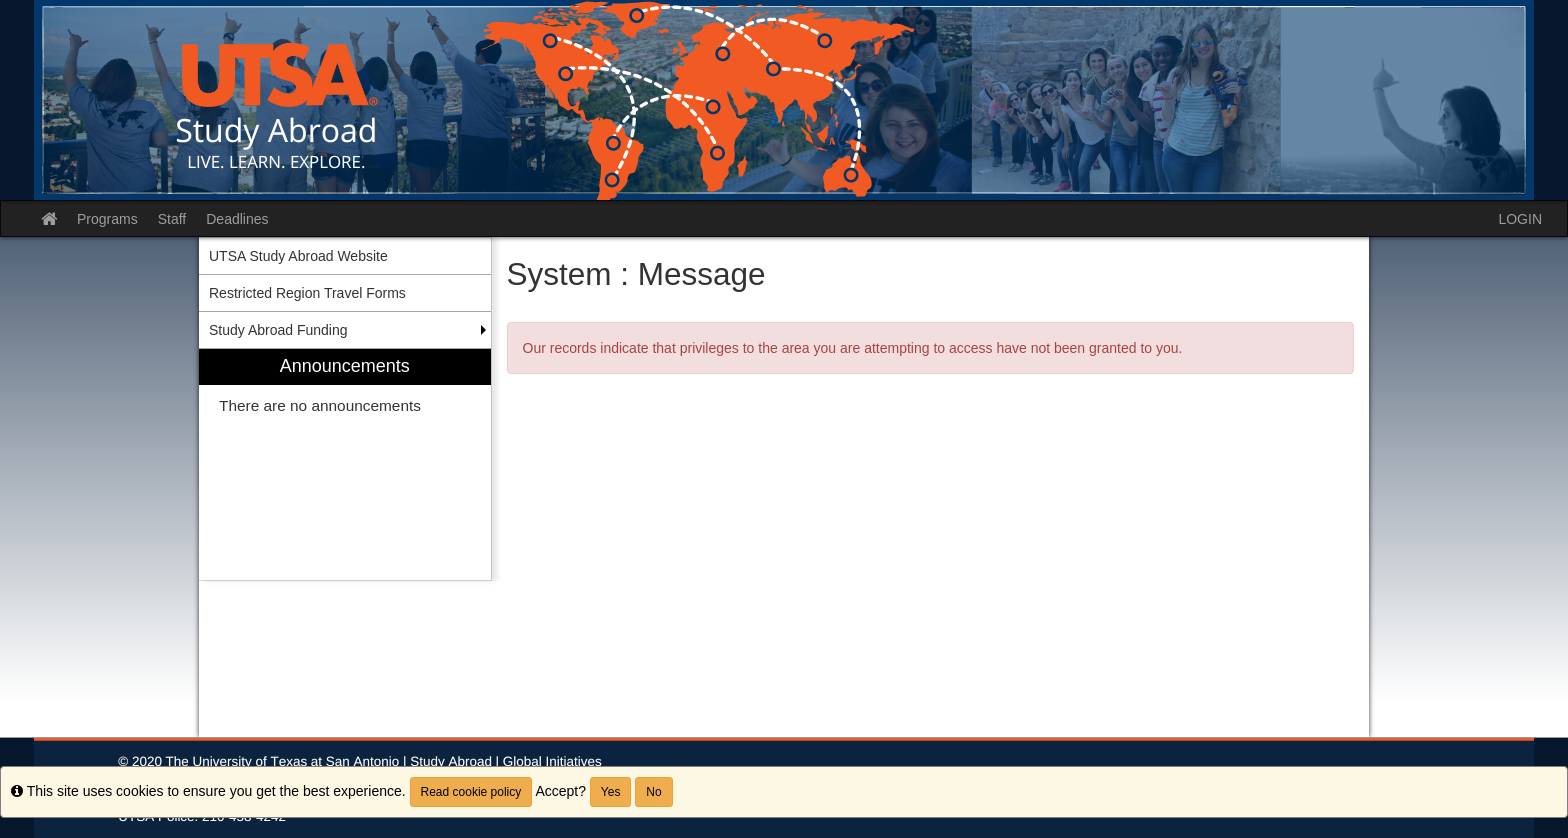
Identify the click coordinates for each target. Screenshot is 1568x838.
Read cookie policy (471, 792)
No (653, 792)
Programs (107, 219)
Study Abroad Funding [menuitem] (278, 330)
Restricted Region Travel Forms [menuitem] (307, 293)
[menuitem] (345, 464)
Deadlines (237, 219)
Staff (172, 219)
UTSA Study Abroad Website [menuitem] (298, 256)
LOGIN (1520, 219)
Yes (611, 792)
